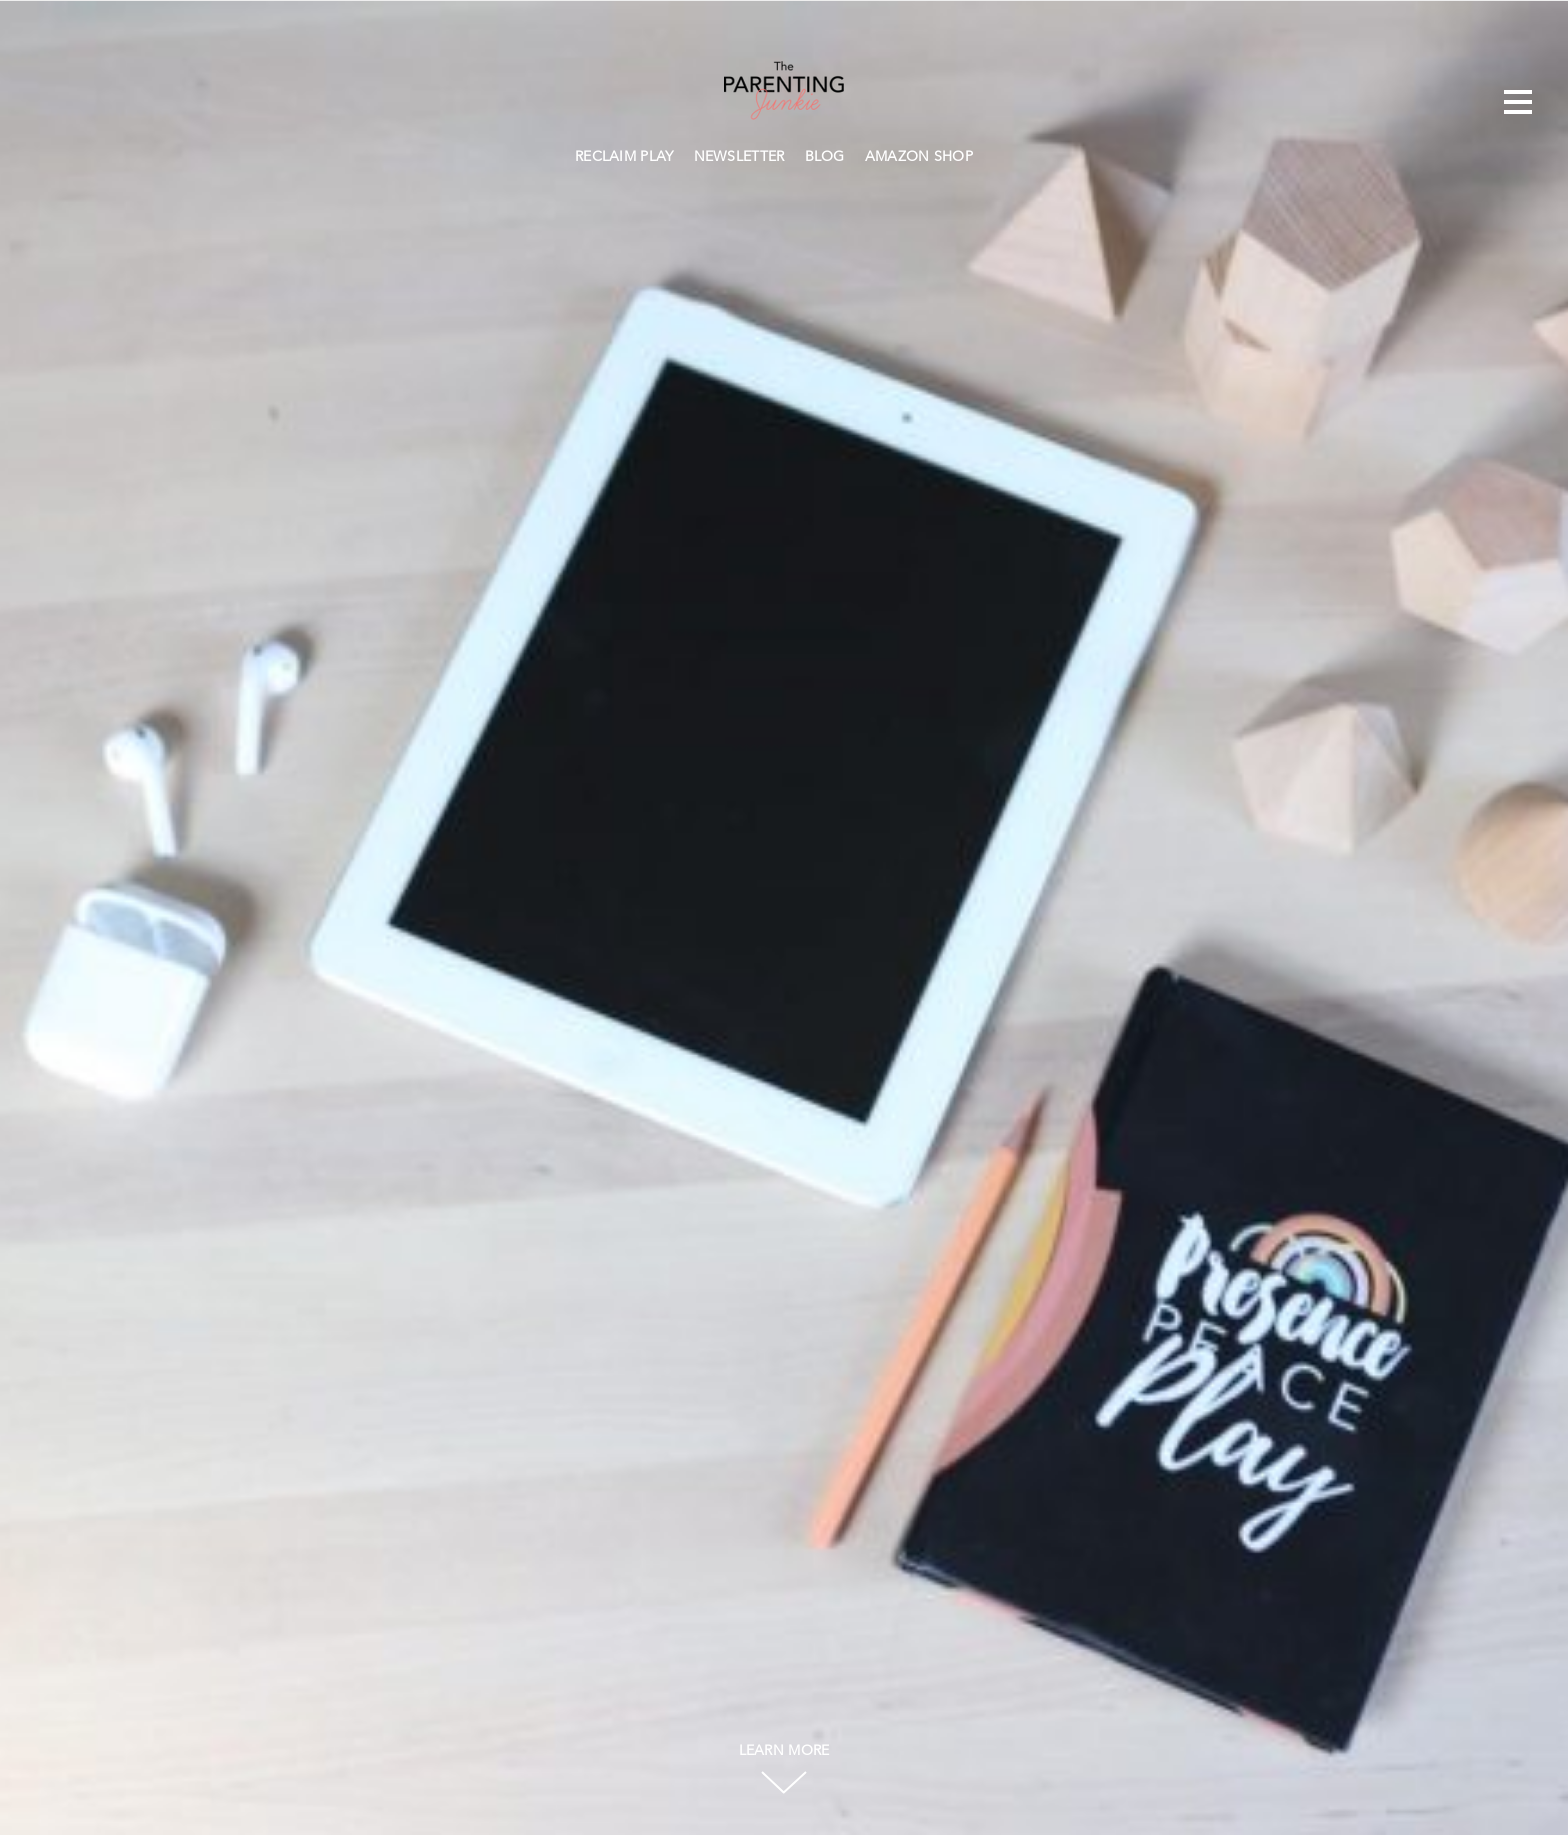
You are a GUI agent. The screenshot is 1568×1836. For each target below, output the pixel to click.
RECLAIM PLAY (624, 157)
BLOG (825, 157)
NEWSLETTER (739, 157)
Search (993, 154)
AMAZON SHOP (919, 157)
